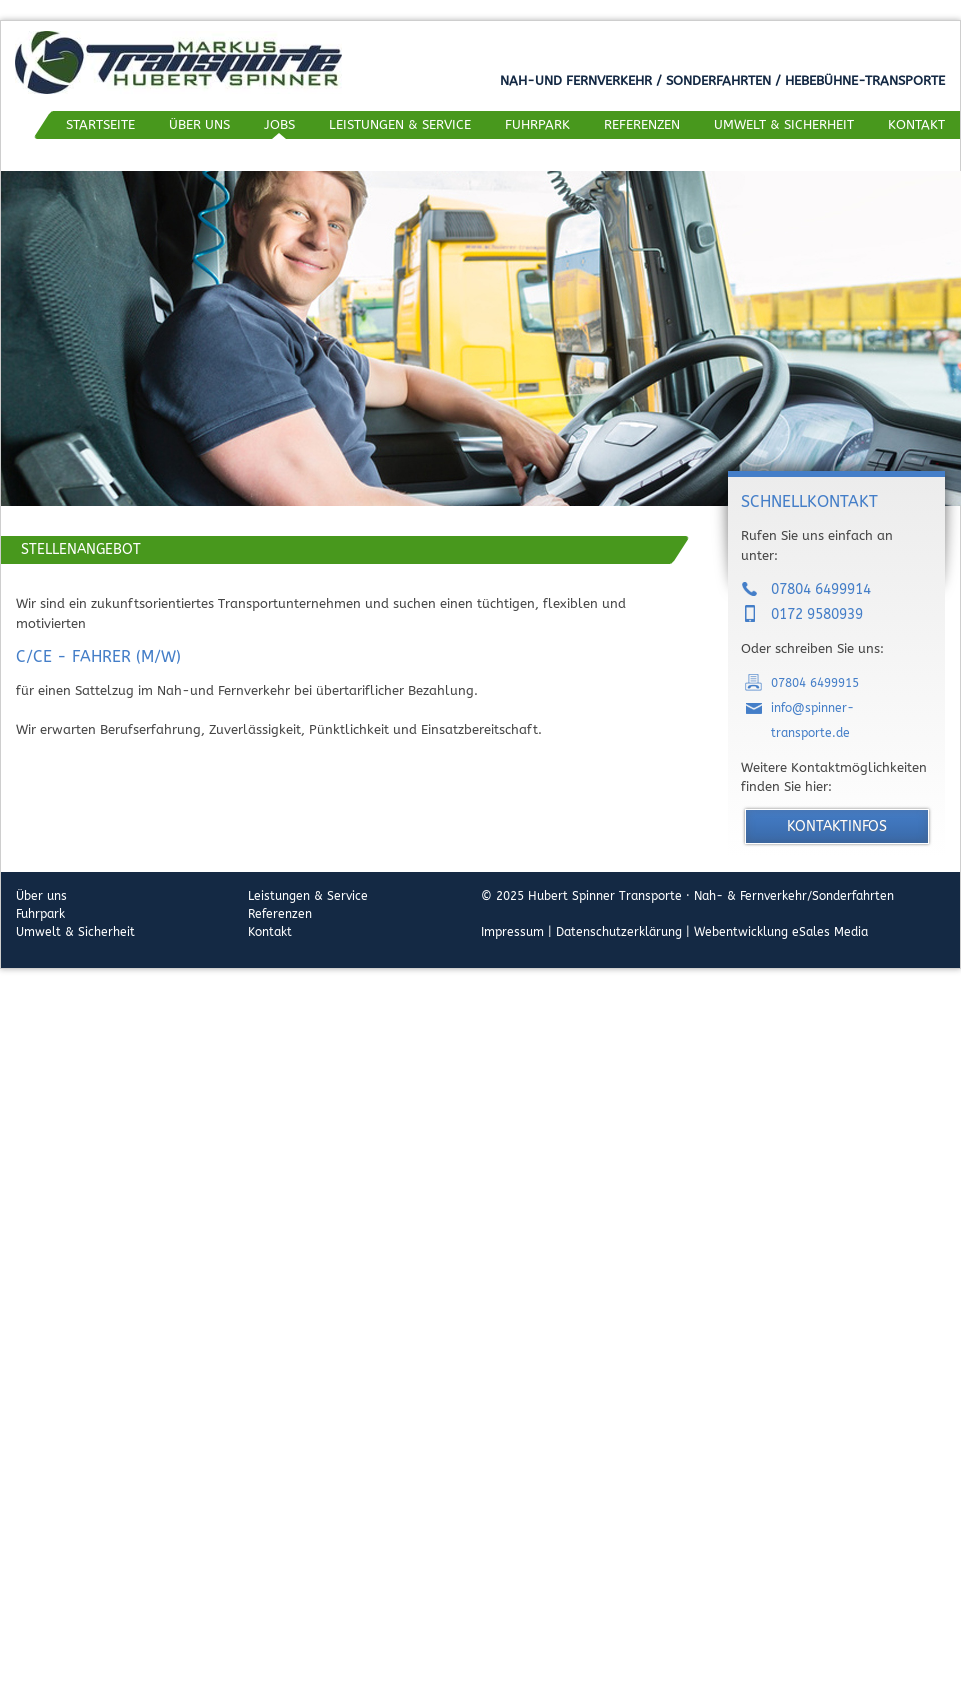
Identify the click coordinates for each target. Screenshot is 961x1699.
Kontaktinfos (837, 826)
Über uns (199, 124)
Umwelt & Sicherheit (784, 124)
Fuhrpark (537, 124)
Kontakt (916, 124)
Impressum (512, 932)
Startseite (100, 124)
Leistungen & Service (400, 124)
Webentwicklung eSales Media (781, 932)
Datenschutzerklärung (619, 932)
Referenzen (642, 124)
